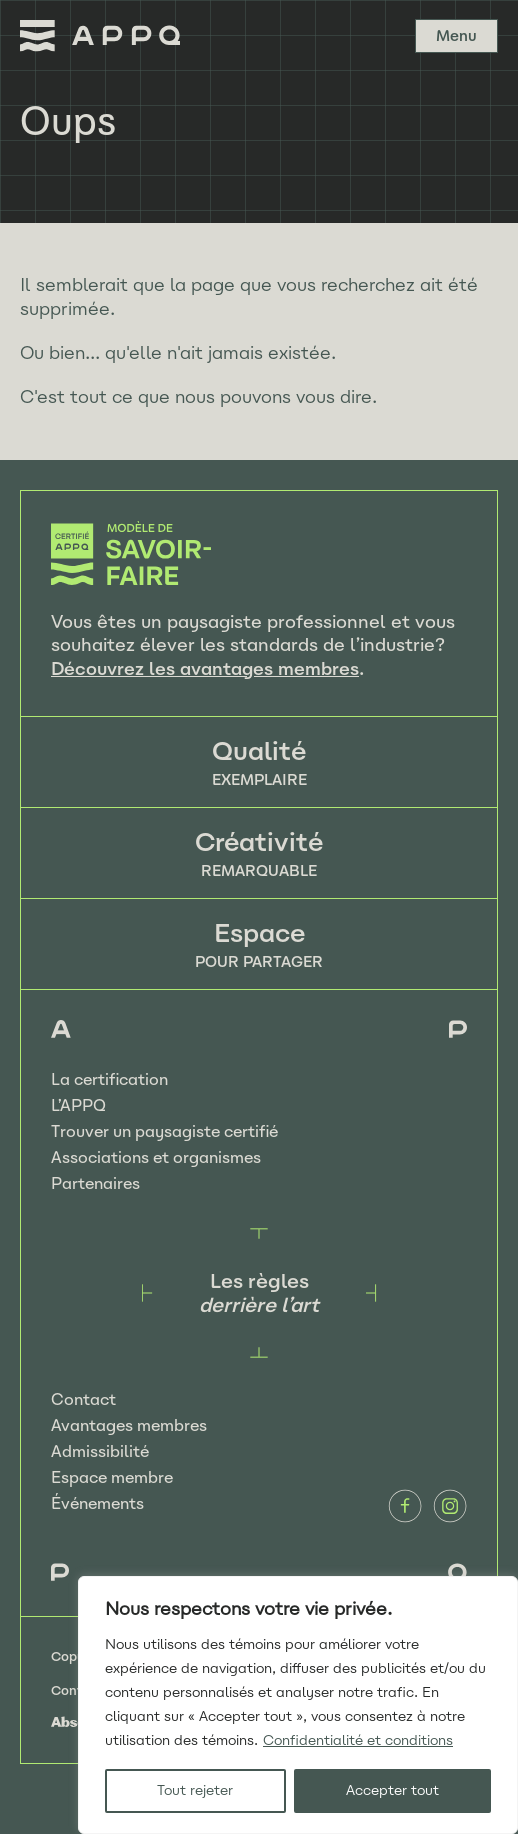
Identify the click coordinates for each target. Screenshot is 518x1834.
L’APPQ (78, 1105)
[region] (298, 1705)
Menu (456, 36)
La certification (109, 1079)
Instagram (450, 1506)
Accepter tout (392, 1790)
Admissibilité (100, 1451)
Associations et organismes (156, 1157)
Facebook (405, 1506)
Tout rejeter (195, 1790)
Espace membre (112, 1477)
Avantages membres (129, 1425)
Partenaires (95, 1183)
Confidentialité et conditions (358, 1740)
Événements (97, 1503)
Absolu (74, 1722)
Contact (83, 1399)
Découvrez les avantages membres (205, 669)
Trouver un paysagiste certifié (164, 1131)
